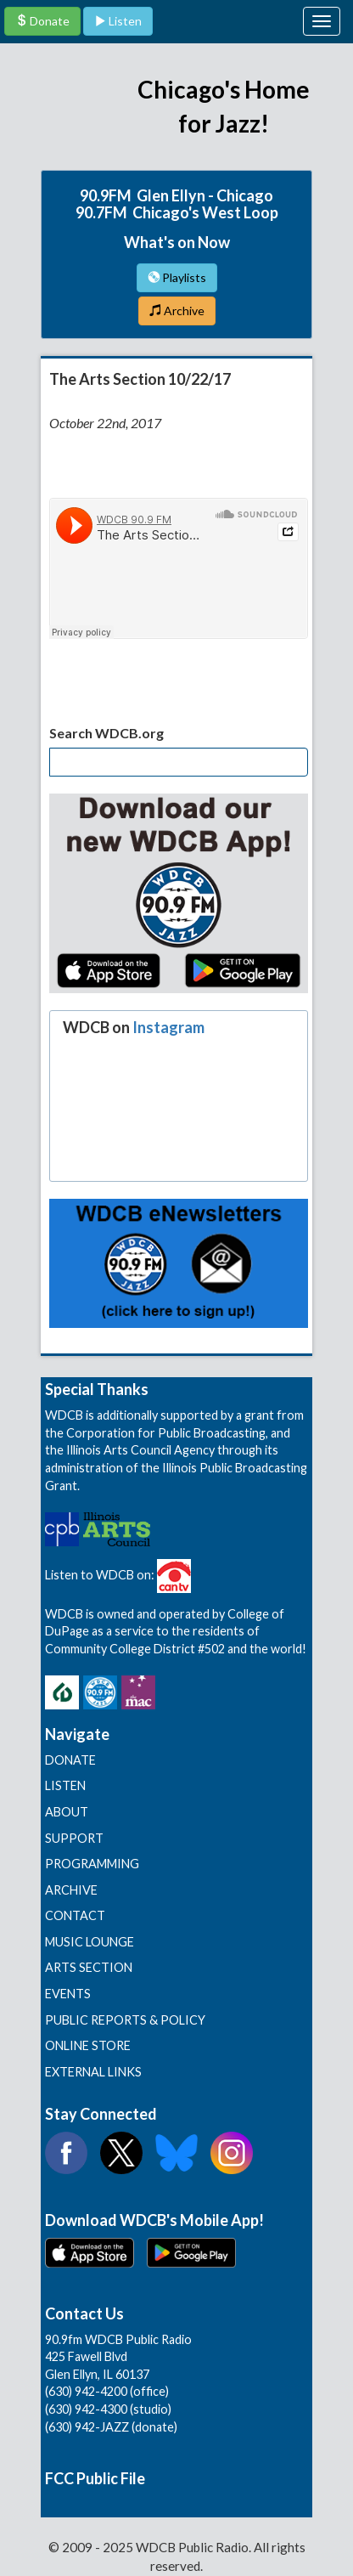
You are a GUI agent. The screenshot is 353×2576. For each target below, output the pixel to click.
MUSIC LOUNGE (89, 1942)
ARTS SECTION (88, 1967)
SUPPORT (74, 1838)
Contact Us (84, 2313)
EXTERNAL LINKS (93, 2072)
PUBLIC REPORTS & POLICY (125, 2020)
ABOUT (66, 1812)
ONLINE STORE (88, 2045)
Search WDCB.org (106, 733)
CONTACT (75, 1915)
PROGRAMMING (92, 1863)
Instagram (168, 1027)
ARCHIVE (71, 1890)
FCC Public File (95, 2478)
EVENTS (68, 1993)
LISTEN (65, 1785)
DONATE (70, 1760)
